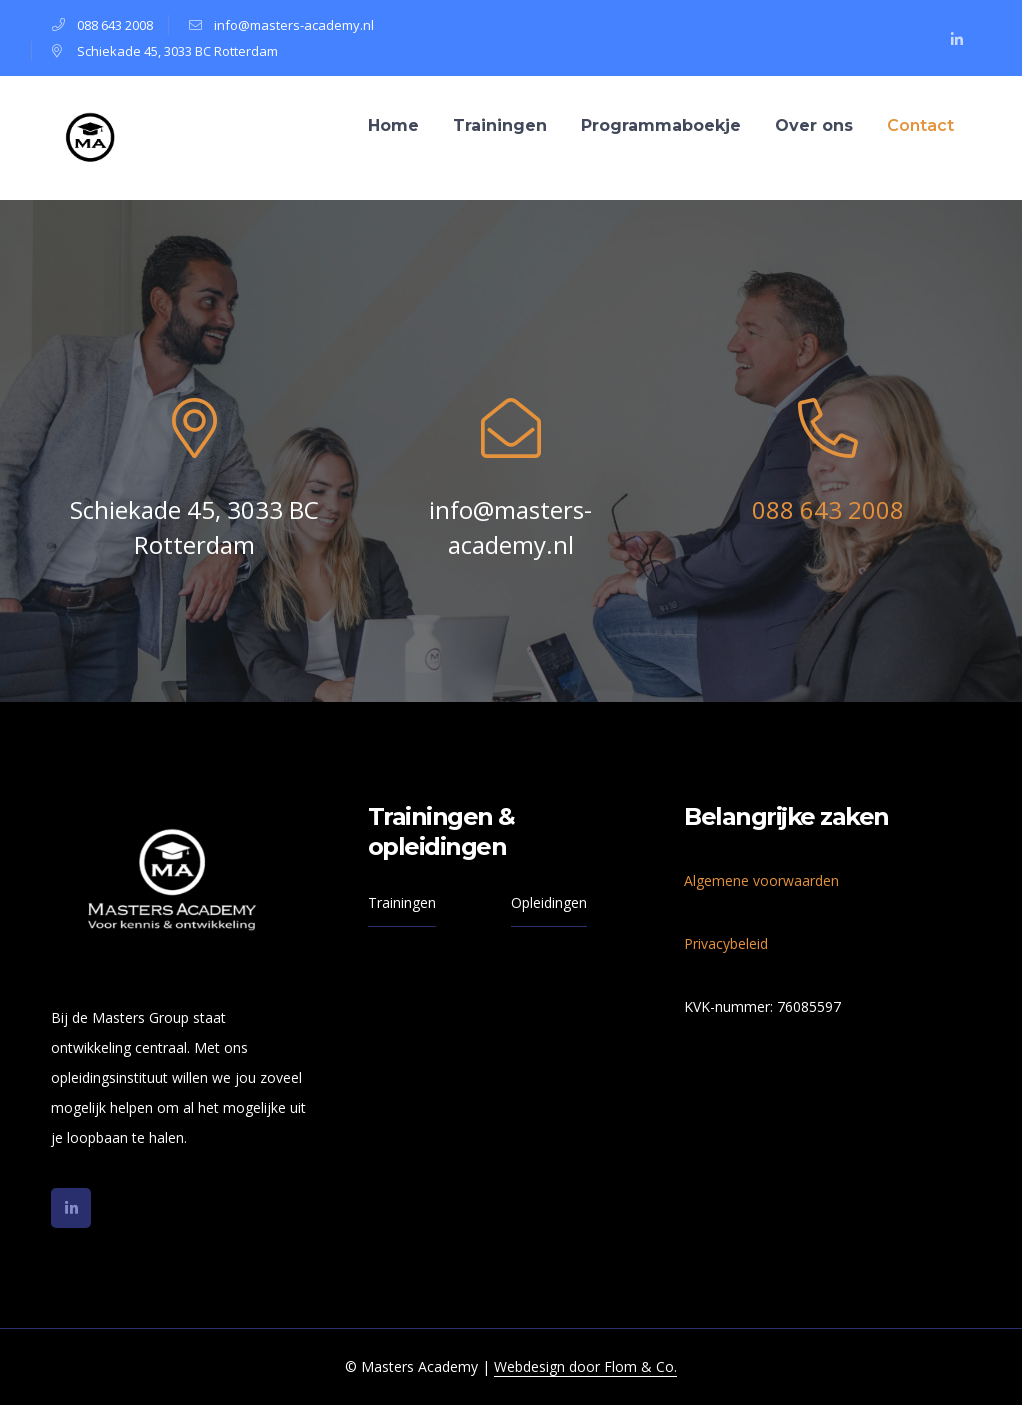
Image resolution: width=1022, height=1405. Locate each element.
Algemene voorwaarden (761, 880)
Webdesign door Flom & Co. (585, 1366)
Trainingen (402, 902)
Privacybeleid (726, 943)
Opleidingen (549, 902)
